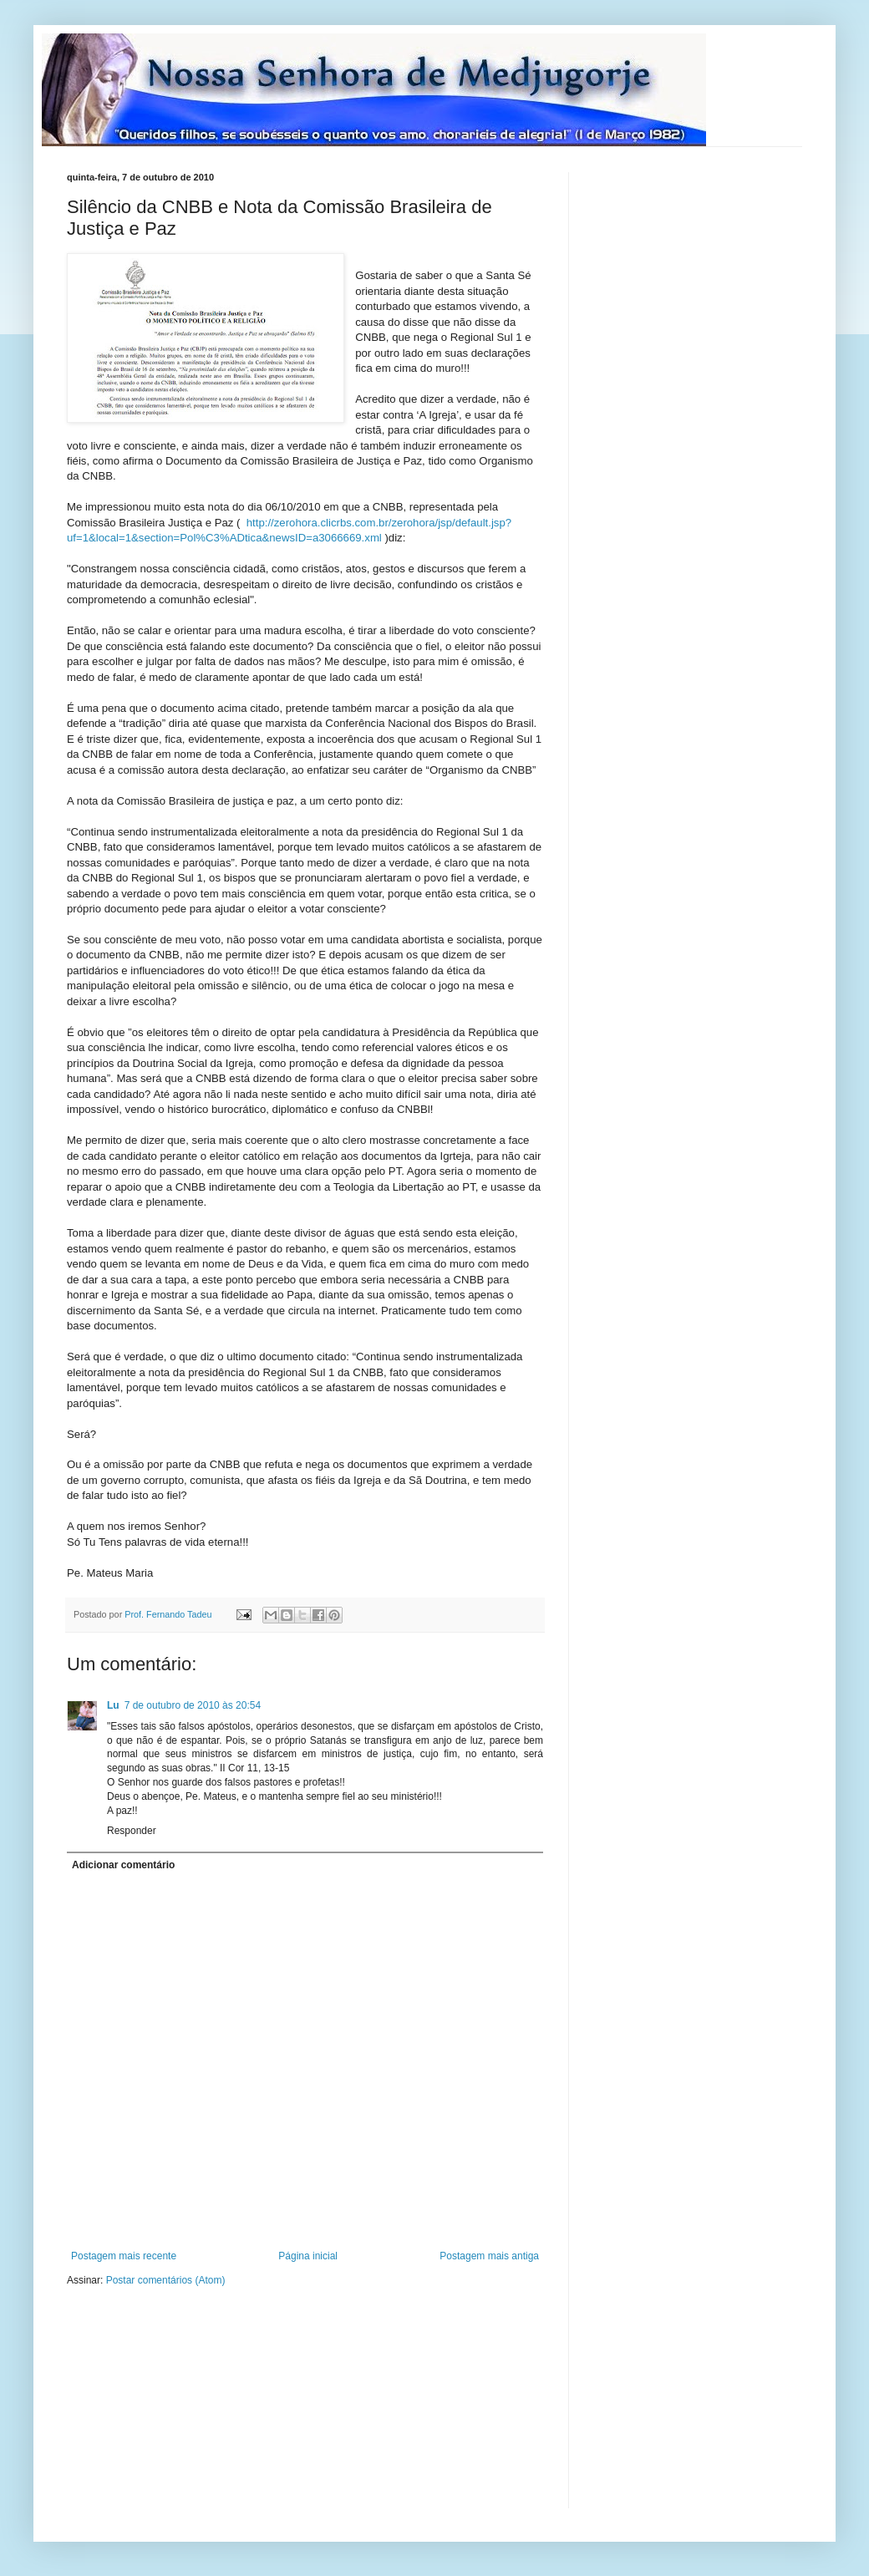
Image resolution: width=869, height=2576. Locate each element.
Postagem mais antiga (489, 2256)
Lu (113, 1705)
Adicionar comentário (123, 1865)
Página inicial (308, 2256)
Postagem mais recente (123, 2256)
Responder (131, 1831)
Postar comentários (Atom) (166, 2280)
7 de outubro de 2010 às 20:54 (193, 1705)
